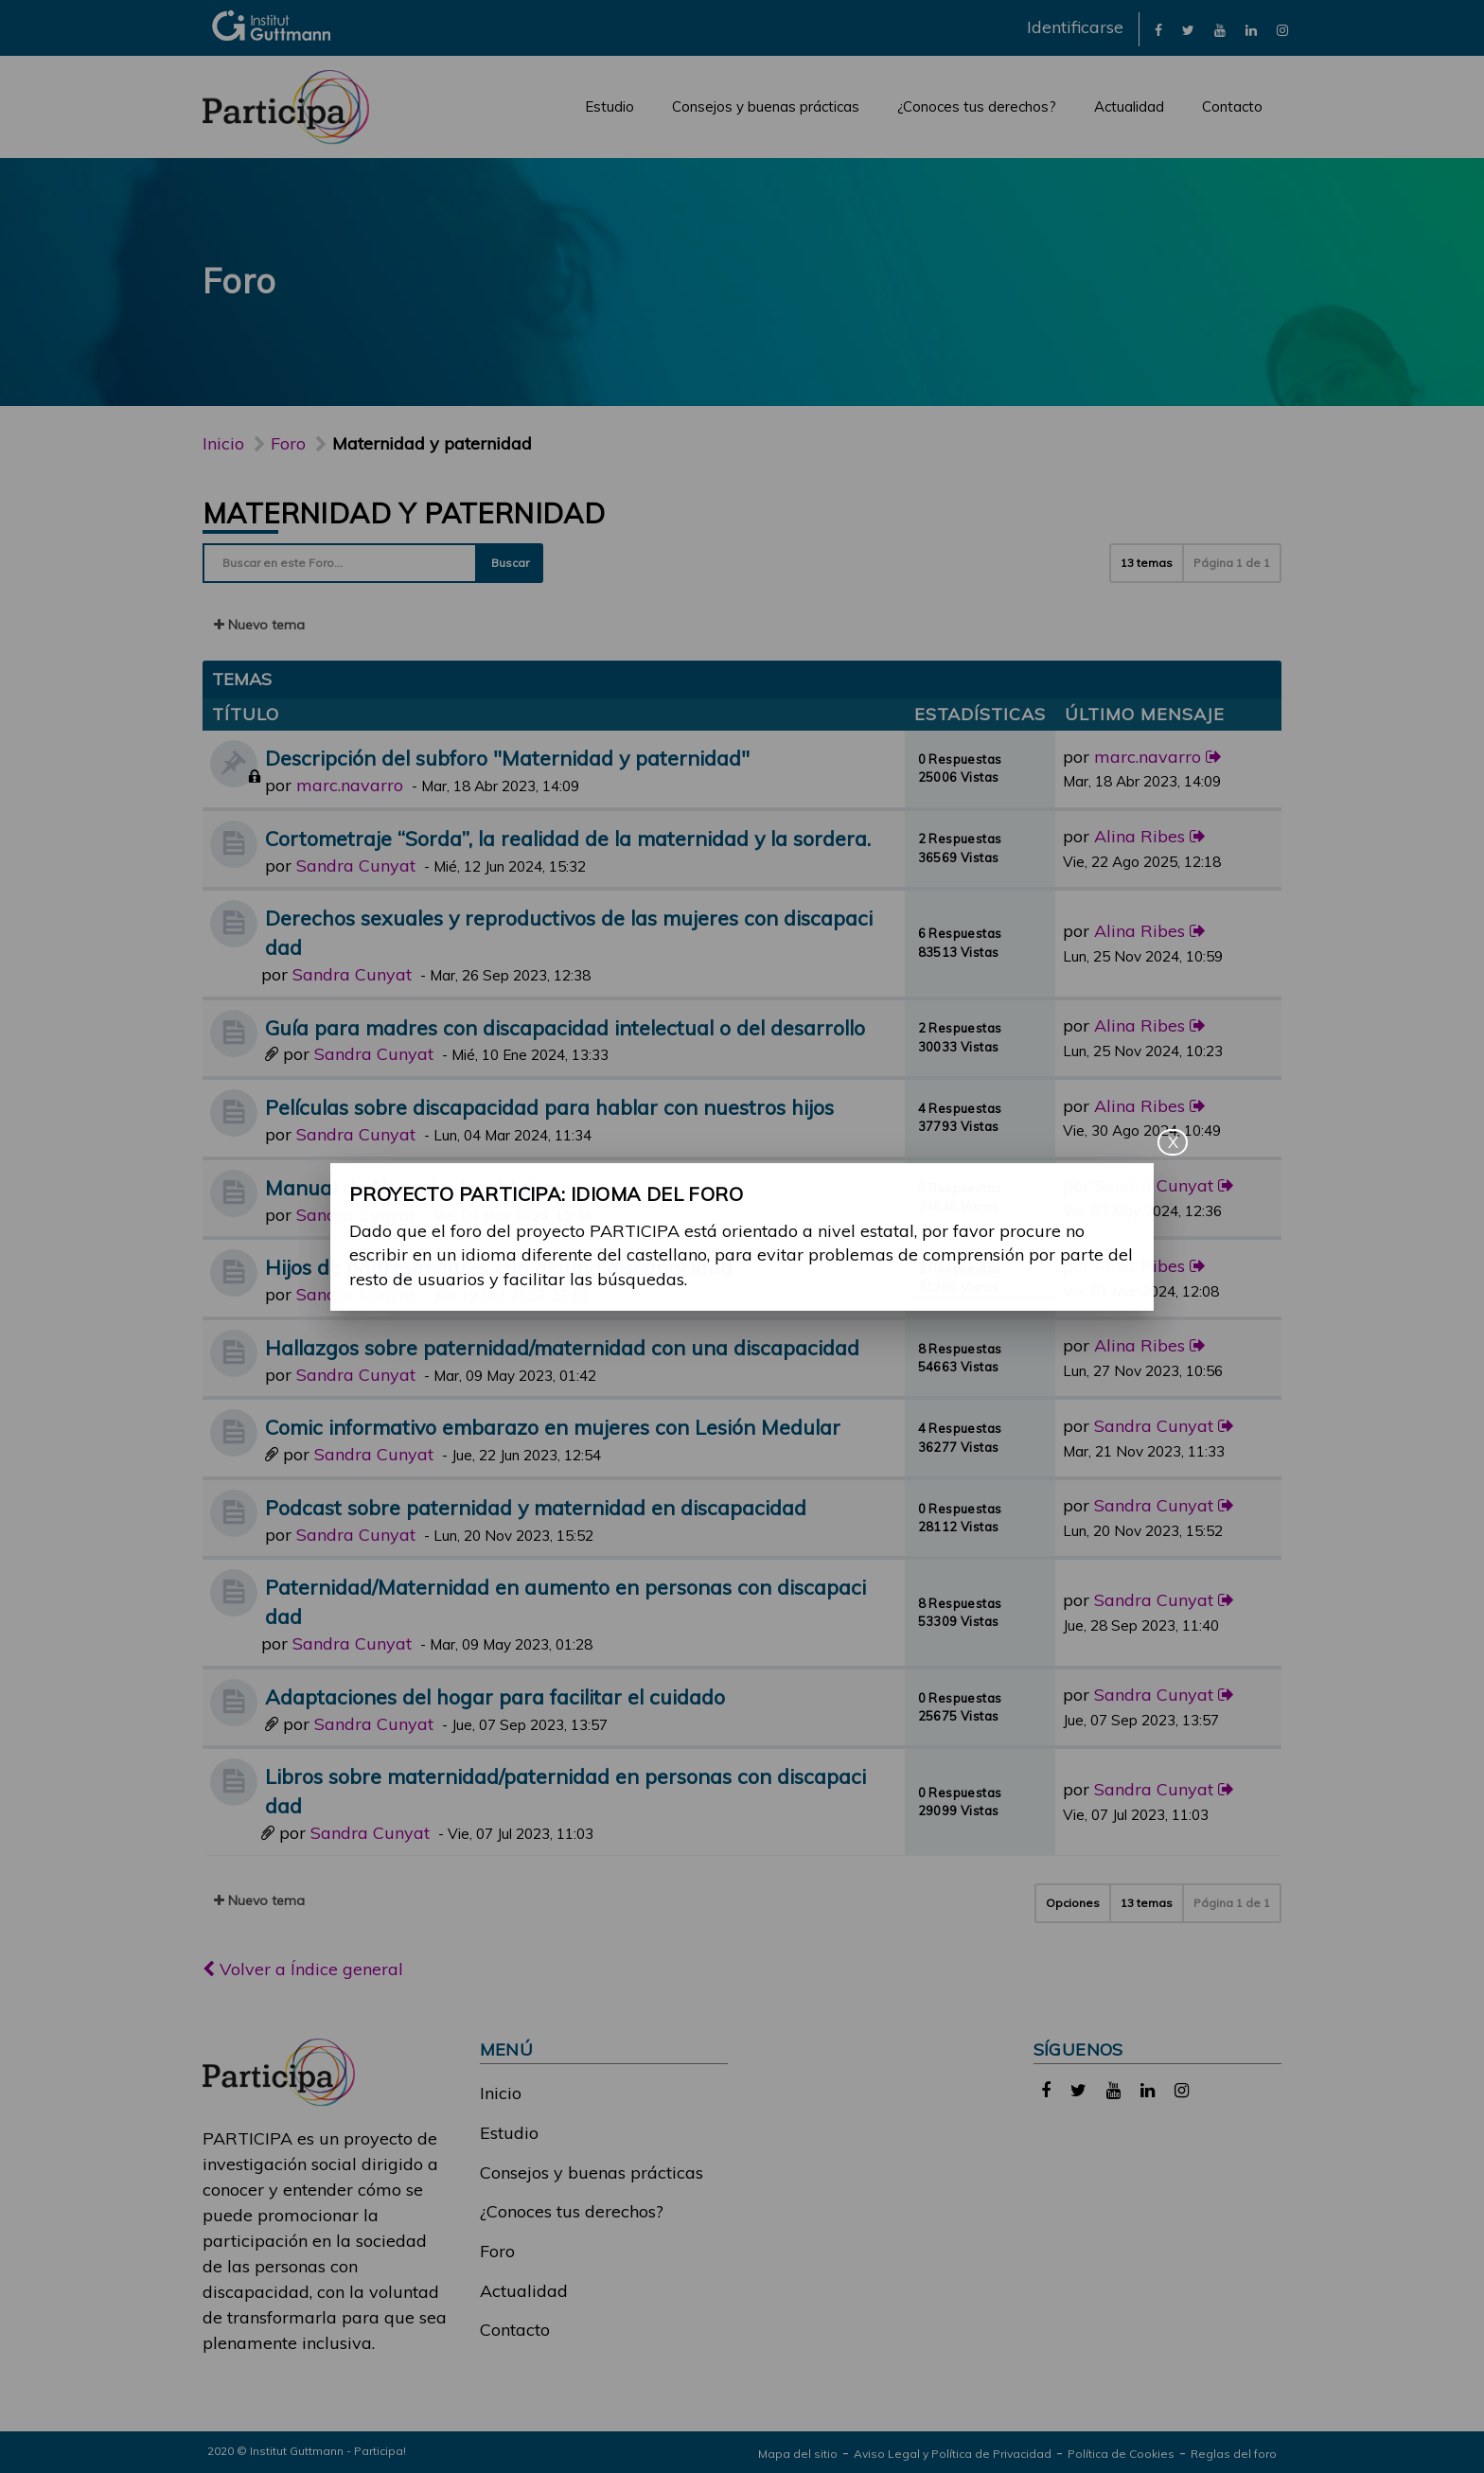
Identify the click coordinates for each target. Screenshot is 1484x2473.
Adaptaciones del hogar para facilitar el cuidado (495, 1696)
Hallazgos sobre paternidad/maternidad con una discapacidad (562, 1347)
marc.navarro (349, 785)
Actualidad (1129, 106)
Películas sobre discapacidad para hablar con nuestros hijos (549, 1107)
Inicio (223, 443)
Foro (497, 2251)
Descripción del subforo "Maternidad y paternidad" (507, 757)
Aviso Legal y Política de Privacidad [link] (952, 2454)
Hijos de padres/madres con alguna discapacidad (499, 1267)
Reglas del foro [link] (1234, 2454)
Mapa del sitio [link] (798, 2454)
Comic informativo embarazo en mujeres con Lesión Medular (552, 1427)
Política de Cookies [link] (1121, 2454)
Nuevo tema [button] (259, 624)
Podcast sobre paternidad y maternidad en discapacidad (535, 1507)
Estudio (609, 106)
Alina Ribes (1139, 836)
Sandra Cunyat (355, 865)
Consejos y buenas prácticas (765, 106)
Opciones (1073, 1903)
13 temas (1147, 563)
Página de (1231, 563)
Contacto (1232, 106)
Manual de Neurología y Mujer (409, 1187)
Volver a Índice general (303, 1969)
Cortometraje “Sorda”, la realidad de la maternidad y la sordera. (568, 838)
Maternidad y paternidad (404, 513)
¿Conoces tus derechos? (976, 106)
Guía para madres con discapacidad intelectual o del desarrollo (565, 1027)
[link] (1158, 29)
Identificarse (1075, 27)
